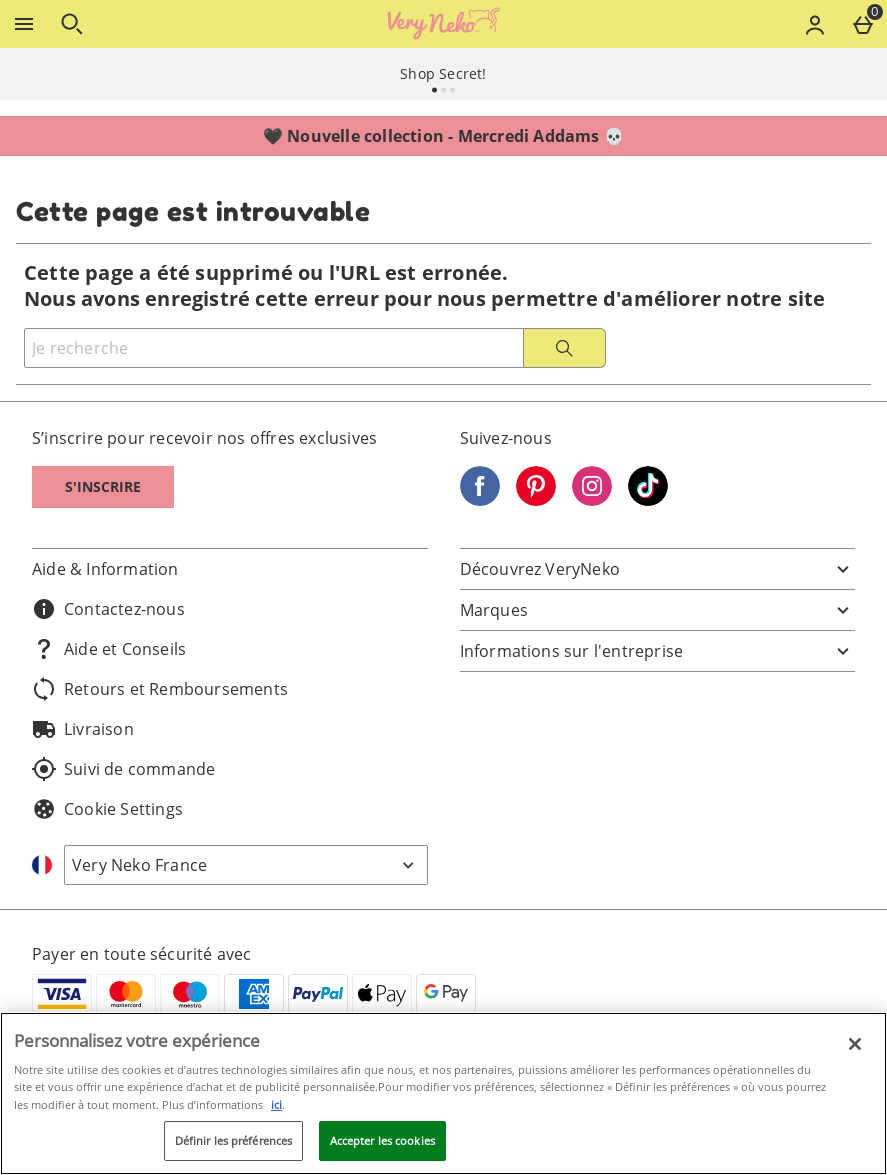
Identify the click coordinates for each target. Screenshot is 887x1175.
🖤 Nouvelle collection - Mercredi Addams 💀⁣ (443, 136)
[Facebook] (480, 500)
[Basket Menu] (863, 24)
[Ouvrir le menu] (24, 24)
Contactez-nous (108, 609)
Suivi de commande (123, 769)
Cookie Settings (107, 809)
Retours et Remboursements (160, 689)
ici (276, 1104)
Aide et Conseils (109, 649)
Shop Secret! (443, 73)
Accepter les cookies (382, 1140)
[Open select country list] (246, 865)
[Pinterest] (536, 500)
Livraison (83, 729)
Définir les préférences (234, 1140)
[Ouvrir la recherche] (72, 24)
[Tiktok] (648, 500)
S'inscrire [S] (103, 486)
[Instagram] (592, 500)
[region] (443, 1093)
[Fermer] (855, 1044)
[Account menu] (815, 24)
